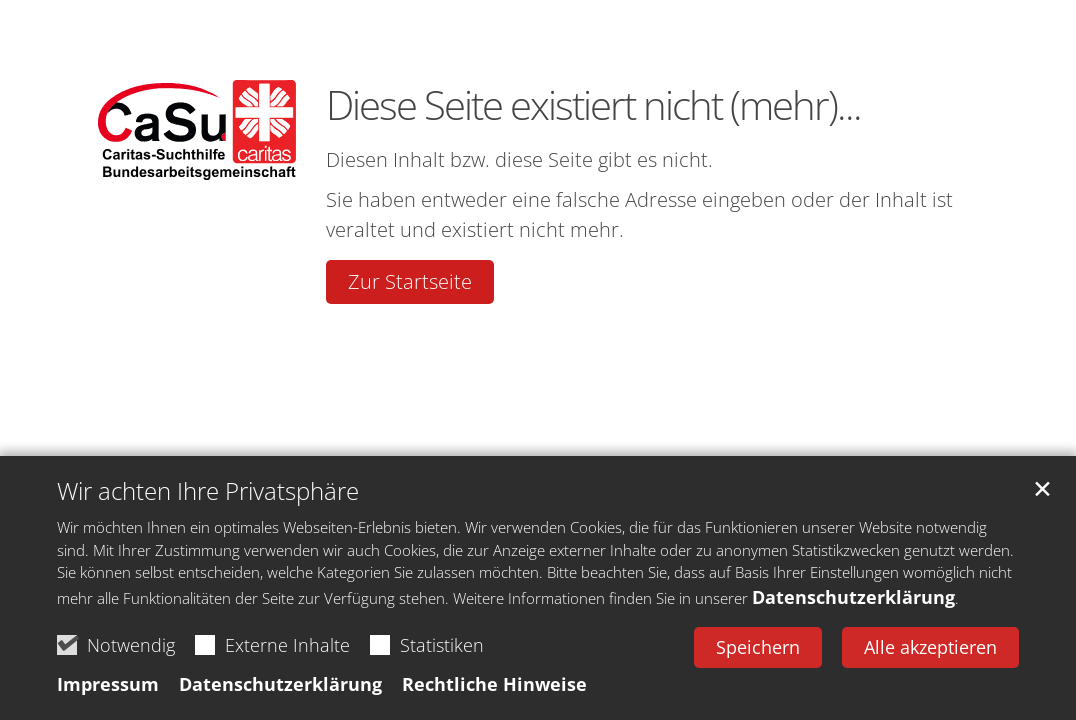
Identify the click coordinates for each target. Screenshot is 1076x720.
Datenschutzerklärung (853, 597)
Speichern (758, 647)
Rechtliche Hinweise (494, 684)
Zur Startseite (410, 281)
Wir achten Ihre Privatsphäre (208, 491)
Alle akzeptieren (930, 647)
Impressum (108, 684)
